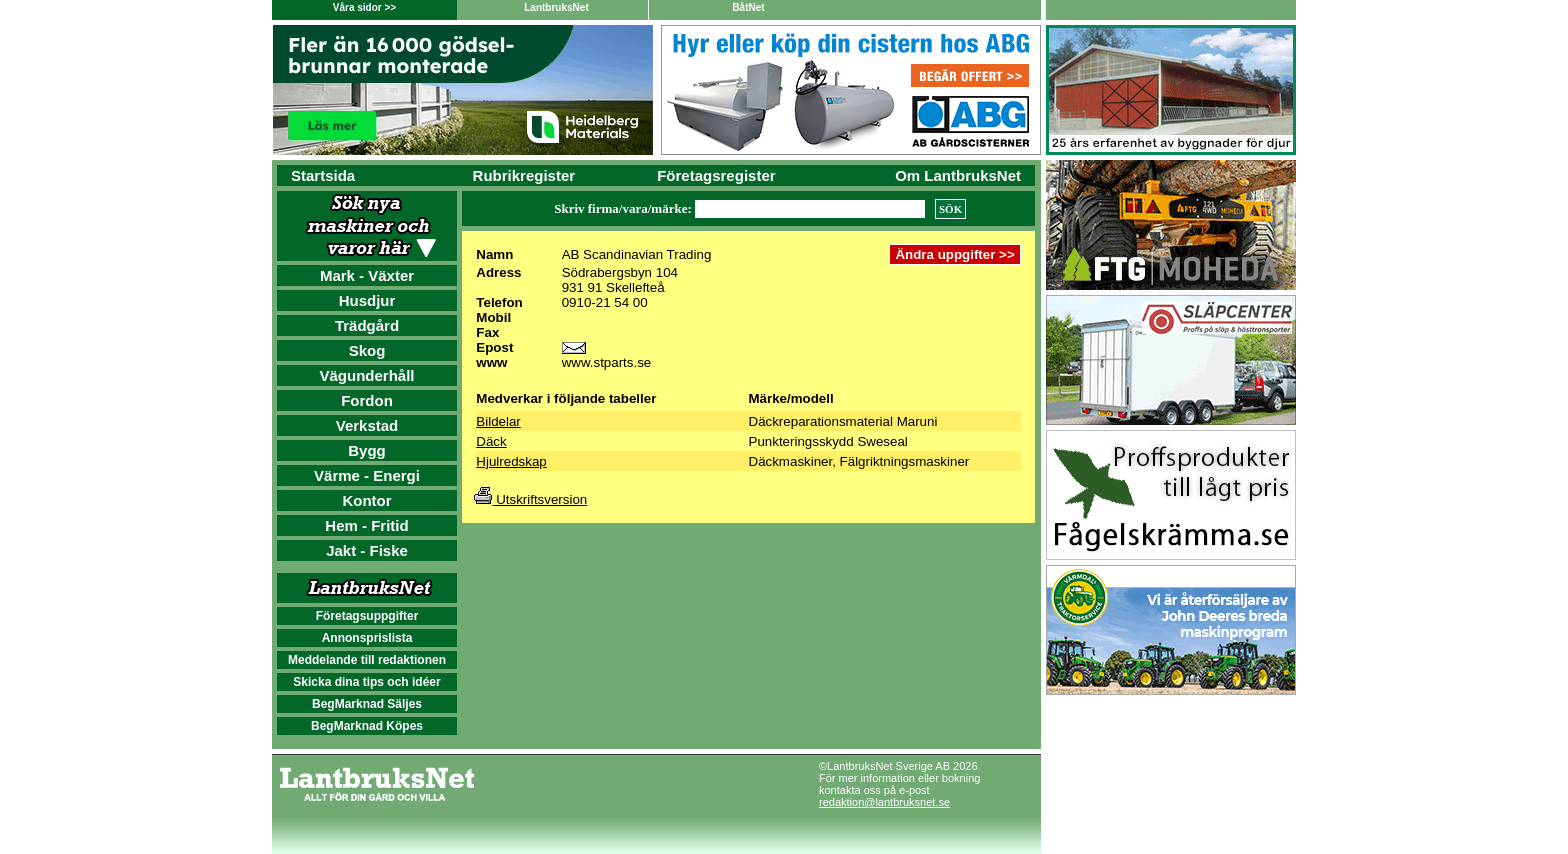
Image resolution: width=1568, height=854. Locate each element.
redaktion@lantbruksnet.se (884, 802)
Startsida (323, 175)
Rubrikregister (524, 175)
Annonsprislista (367, 638)
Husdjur (367, 300)
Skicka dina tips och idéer (366, 682)
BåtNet (748, 7)
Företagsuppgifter (367, 616)
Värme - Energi (367, 475)
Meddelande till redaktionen (367, 660)
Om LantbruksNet (958, 175)
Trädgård (367, 325)
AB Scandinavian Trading (637, 254)
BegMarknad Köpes (367, 726)
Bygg (367, 450)
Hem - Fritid (366, 525)
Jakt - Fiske (367, 550)
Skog (367, 350)
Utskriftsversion (530, 499)
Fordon (367, 400)
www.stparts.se (607, 362)
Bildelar (498, 421)
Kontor (366, 500)
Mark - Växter (367, 275)
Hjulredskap (511, 461)
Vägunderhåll (366, 375)
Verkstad (367, 425)
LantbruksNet (556, 7)
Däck (491, 441)
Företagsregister (716, 175)
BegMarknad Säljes (367, 704)
